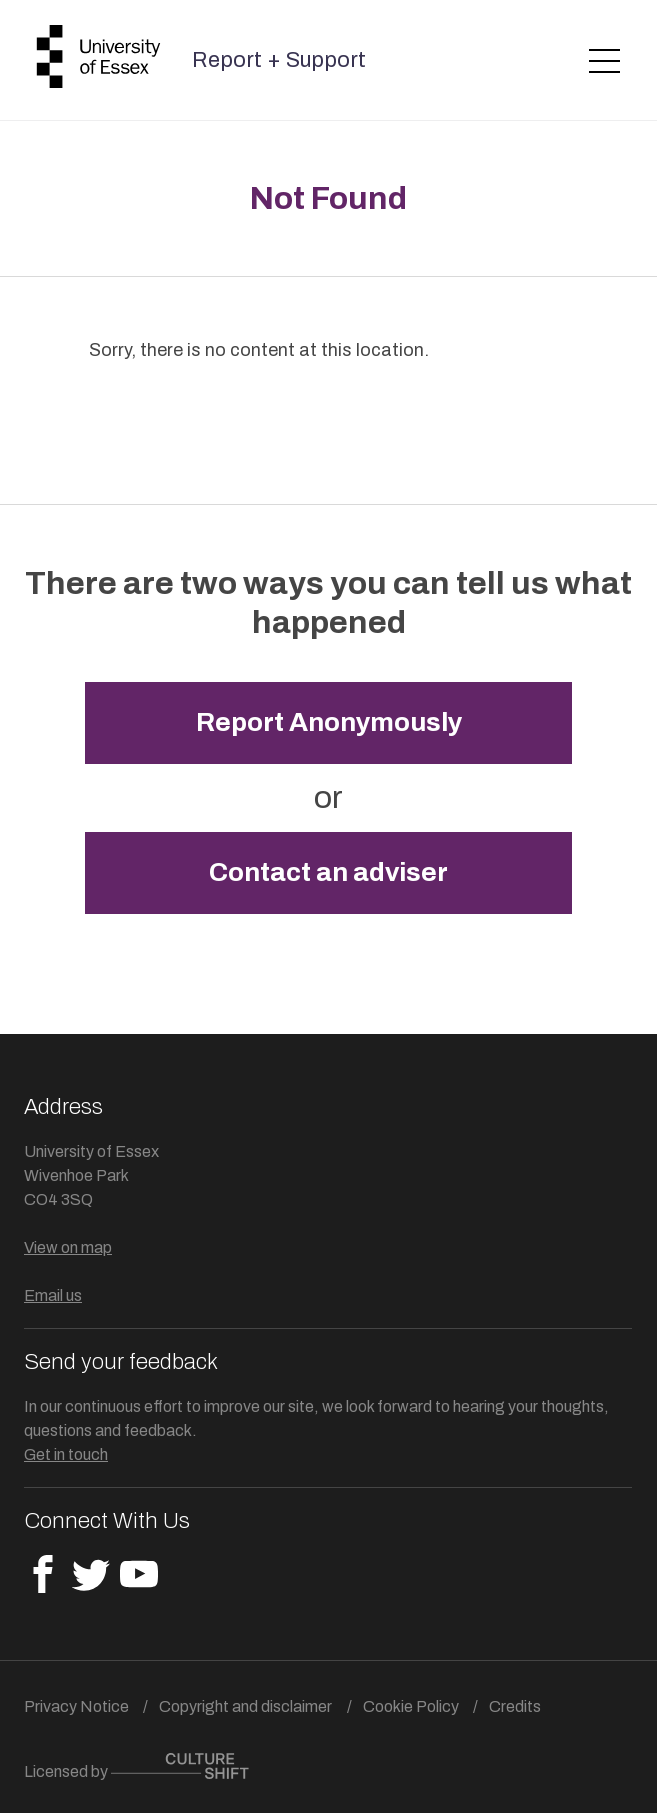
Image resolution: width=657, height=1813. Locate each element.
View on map (68, 1247)
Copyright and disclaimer (245, 1706)
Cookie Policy (411, 1706)
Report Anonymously (329, 722)
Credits (515, 1706)
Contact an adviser (328, 872)
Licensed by (136, 1766)
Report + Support (279, 60)
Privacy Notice (76, 1706)
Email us (53, 1295)
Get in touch (66, 1454)
